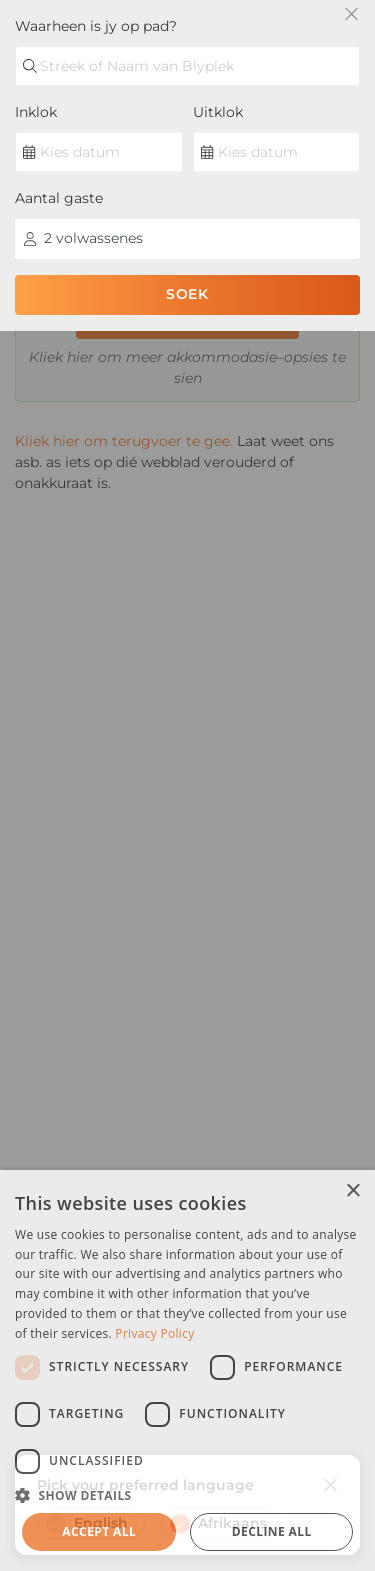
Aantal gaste (59, 198)
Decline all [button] (272, 1531)
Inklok (36, 112)
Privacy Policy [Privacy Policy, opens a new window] (154, 1333)
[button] (187, 1495)
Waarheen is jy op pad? (96, 26)
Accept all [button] (99, 1531)
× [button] (352, 1191)
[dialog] (187, 1370)
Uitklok (218, 112)
